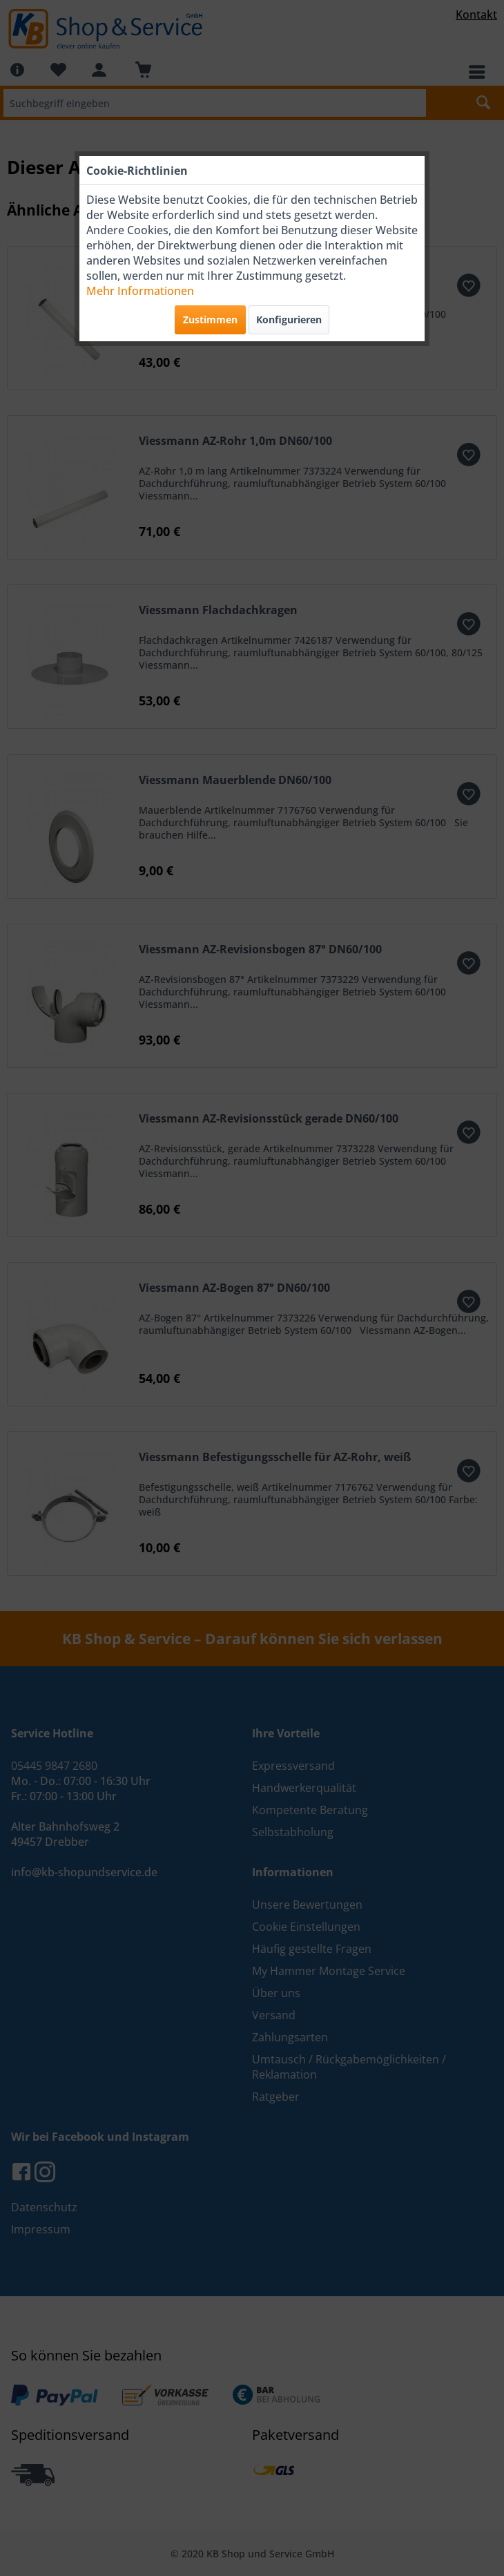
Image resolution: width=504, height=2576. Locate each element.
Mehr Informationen (140, 290)
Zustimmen (210, 319)
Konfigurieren (289, 319)
